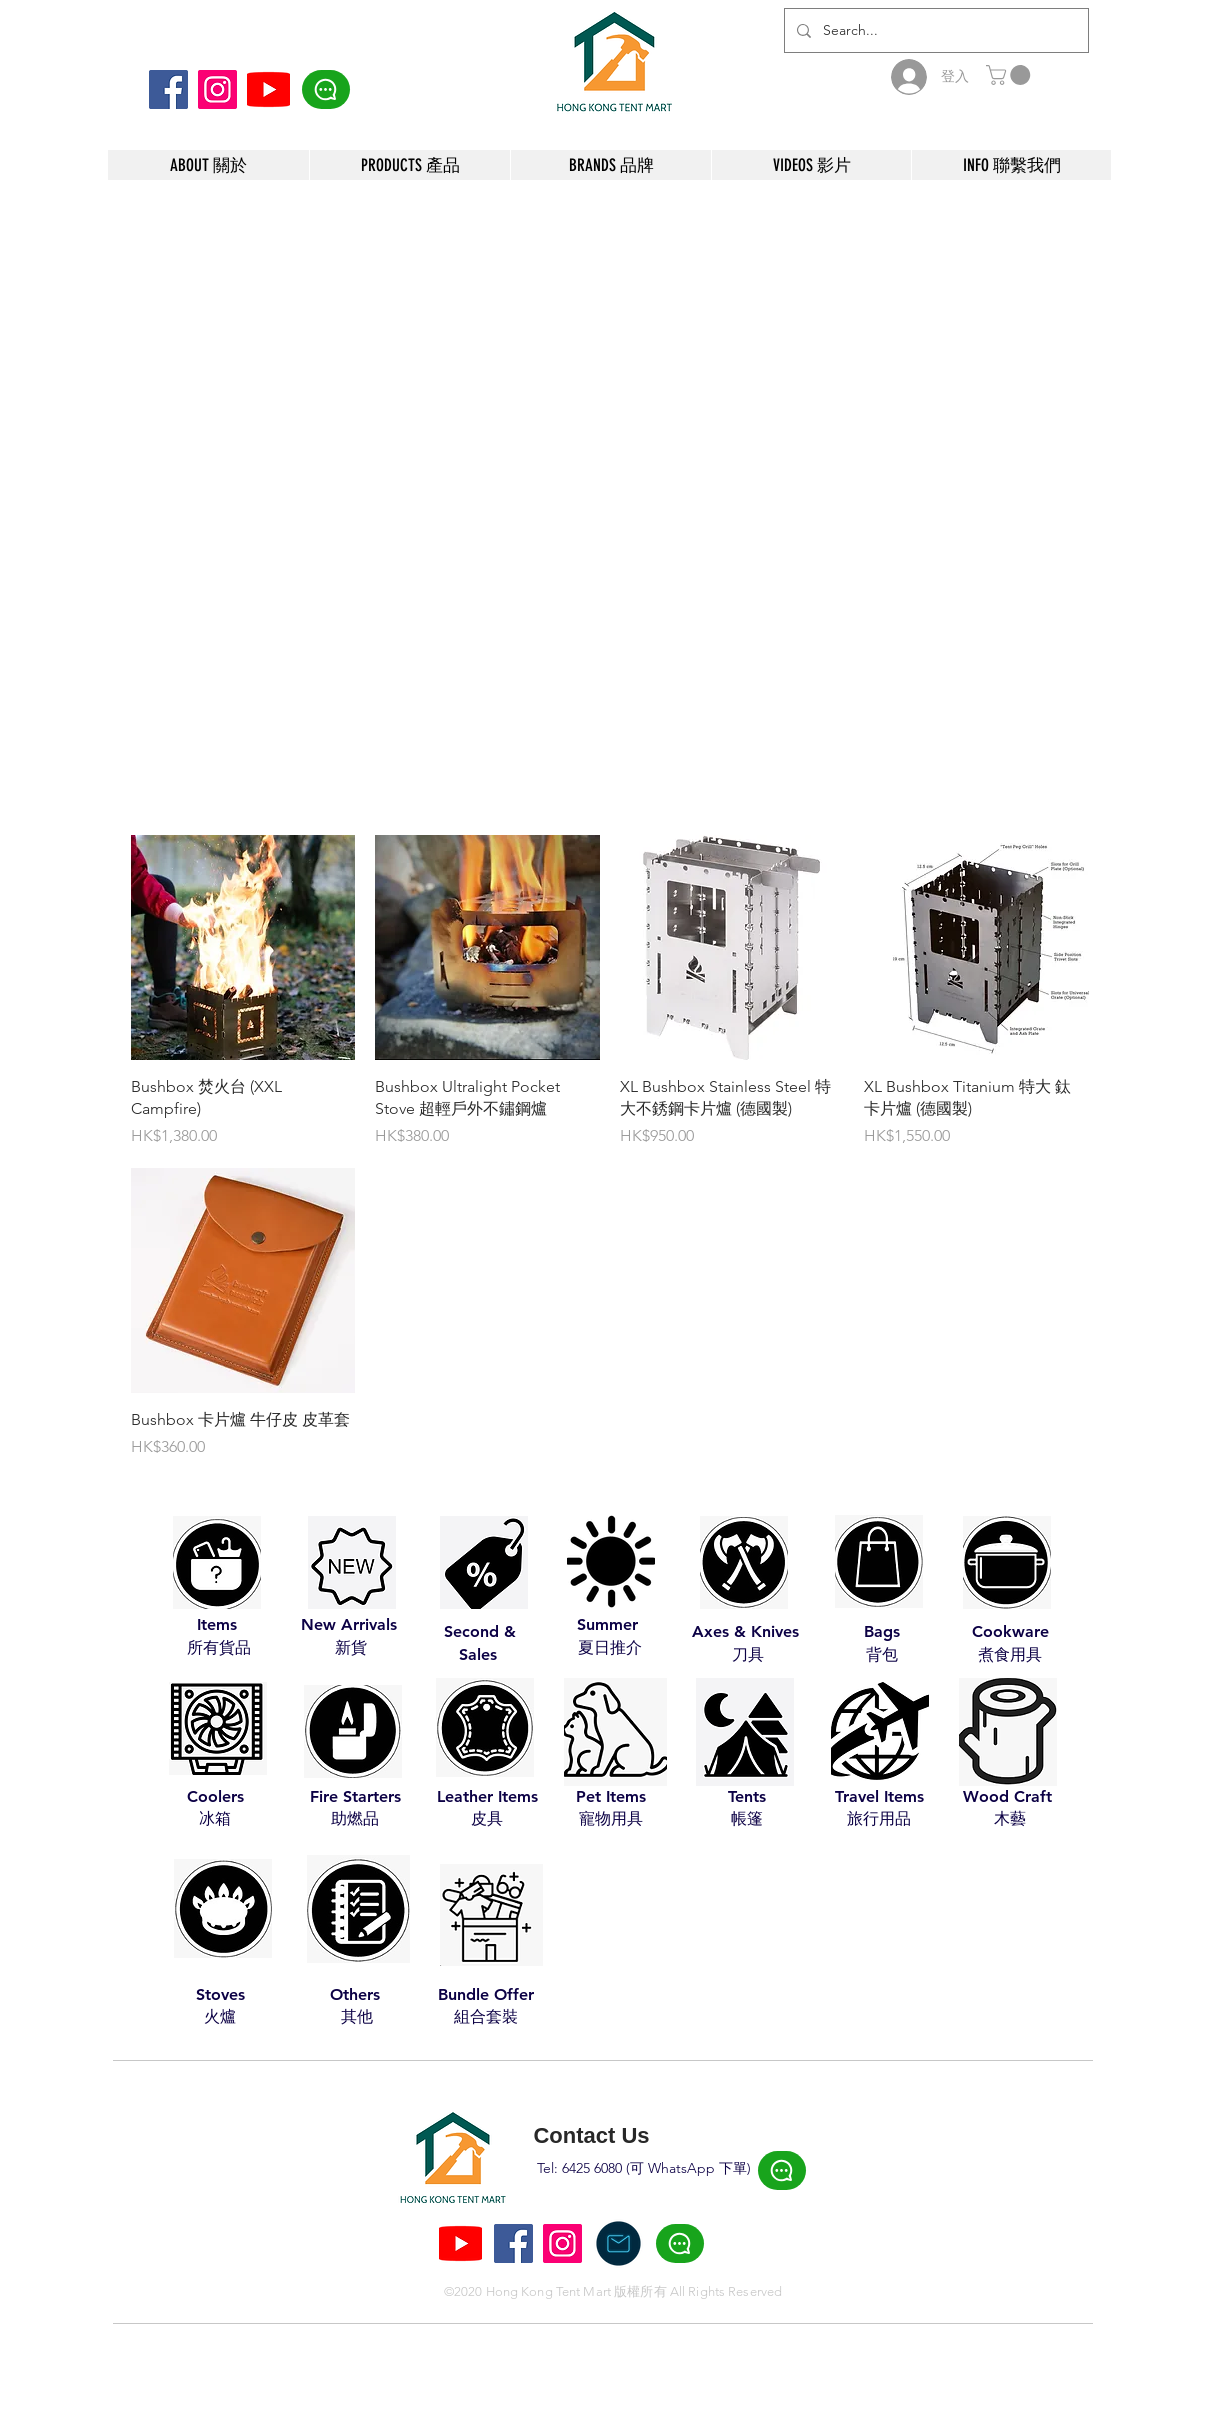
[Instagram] (217, 89)
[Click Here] (326, 89)
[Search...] (934, 30)
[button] (1010, 75)
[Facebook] (168, 89)
